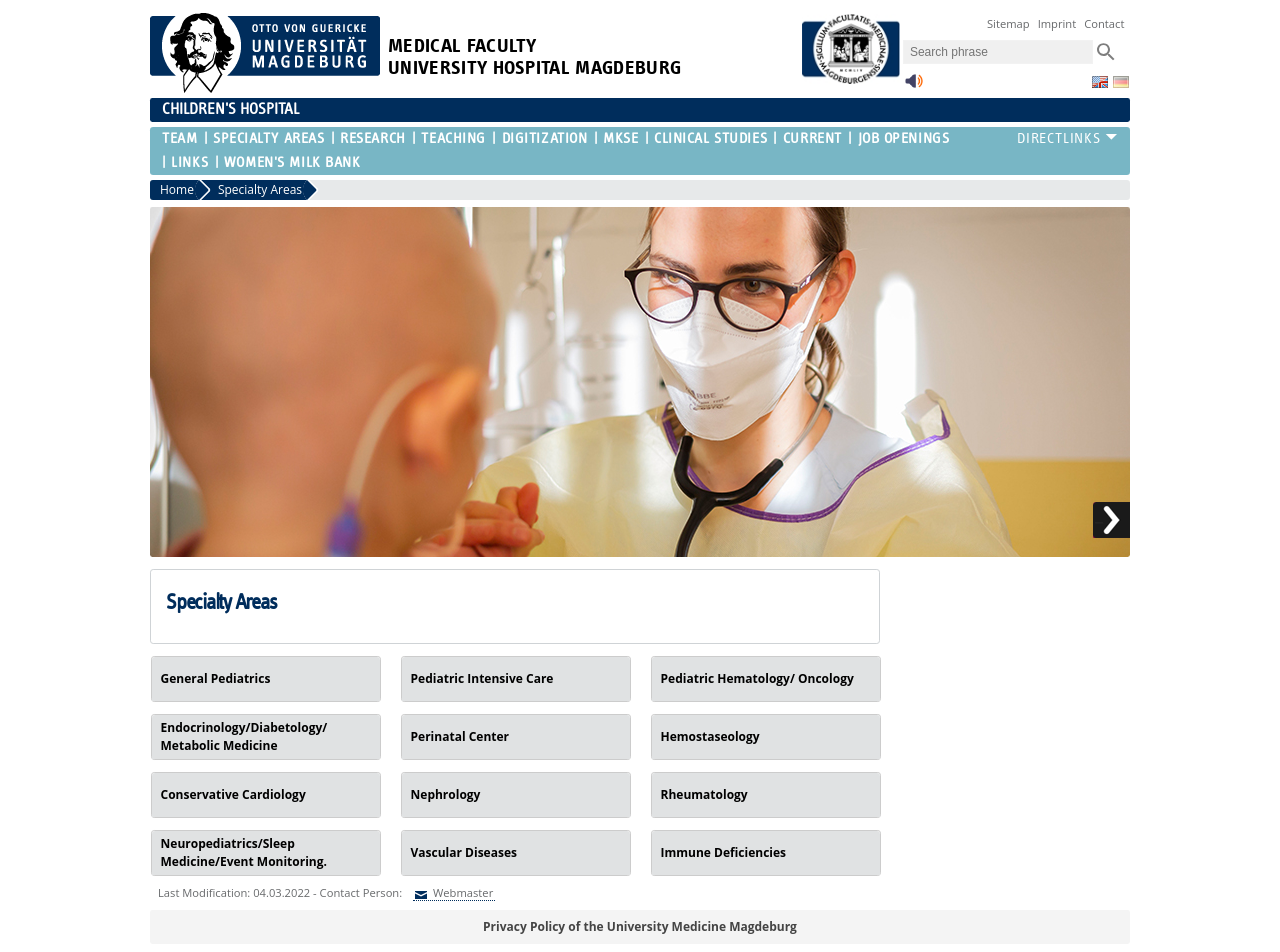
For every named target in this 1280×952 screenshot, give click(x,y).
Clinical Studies (710, 138)
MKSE (620, 138)
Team (179, 138)
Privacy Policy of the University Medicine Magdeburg (640, 926)
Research (372, 138)
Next (1111, 520)
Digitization (545, 138)
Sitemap (1008, 23)
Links (189, 162)
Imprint (1057, 23)
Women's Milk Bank (292, 162)
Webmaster (461, 892)
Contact (1104, 23)
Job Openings (904, 138)
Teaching (453, 138)
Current (812, 138)
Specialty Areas (268, 138)
